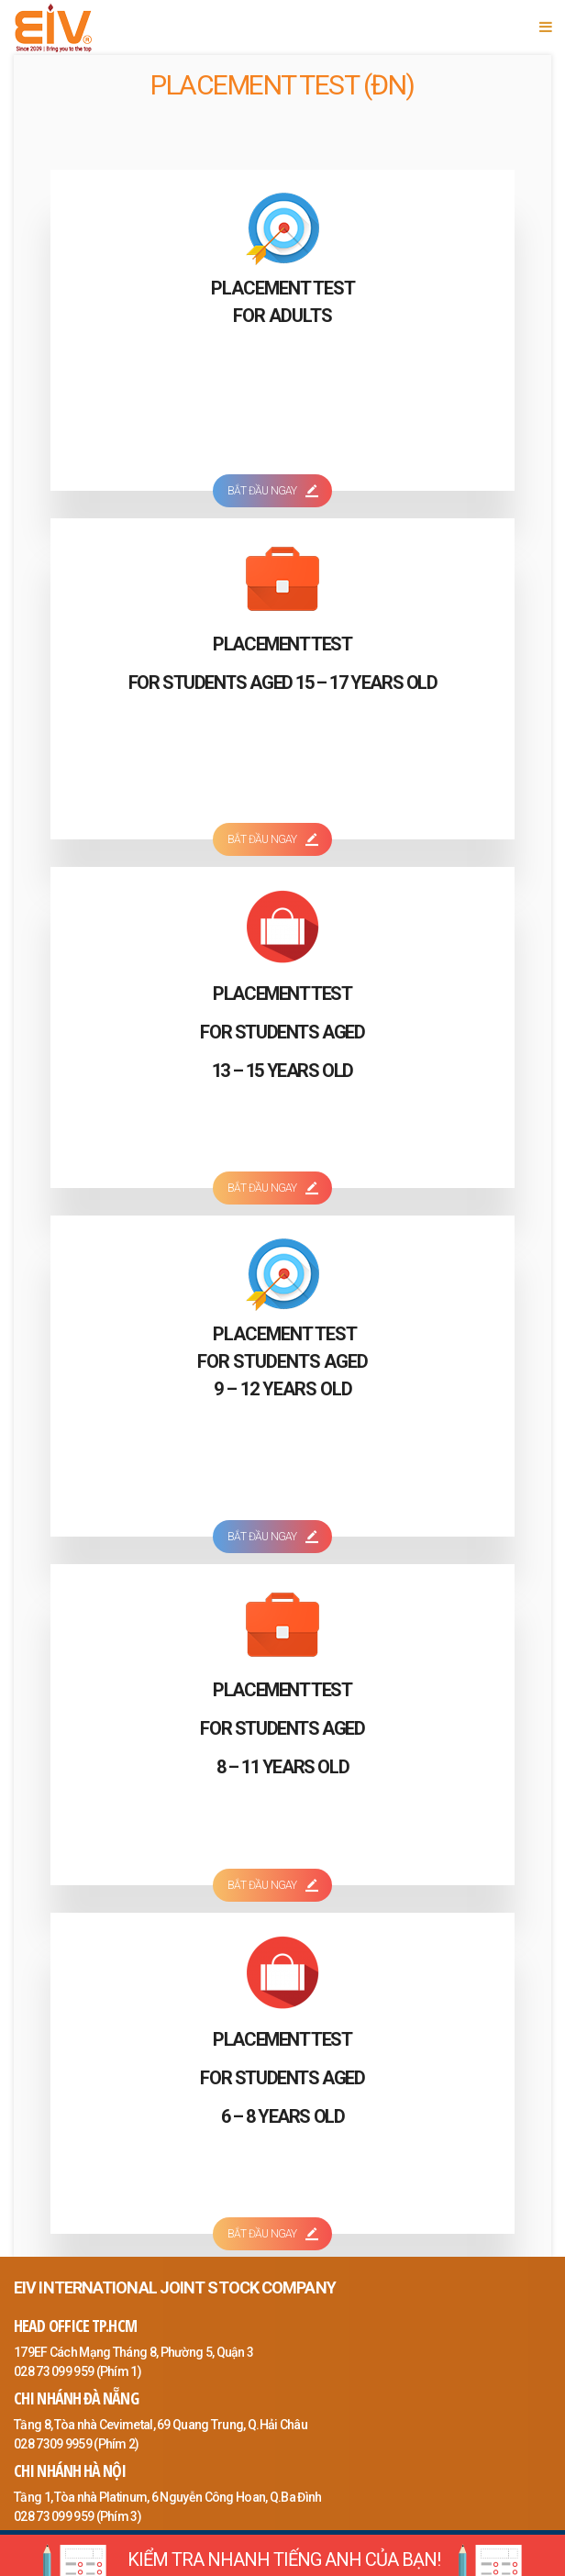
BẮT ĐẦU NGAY (272, 490)
